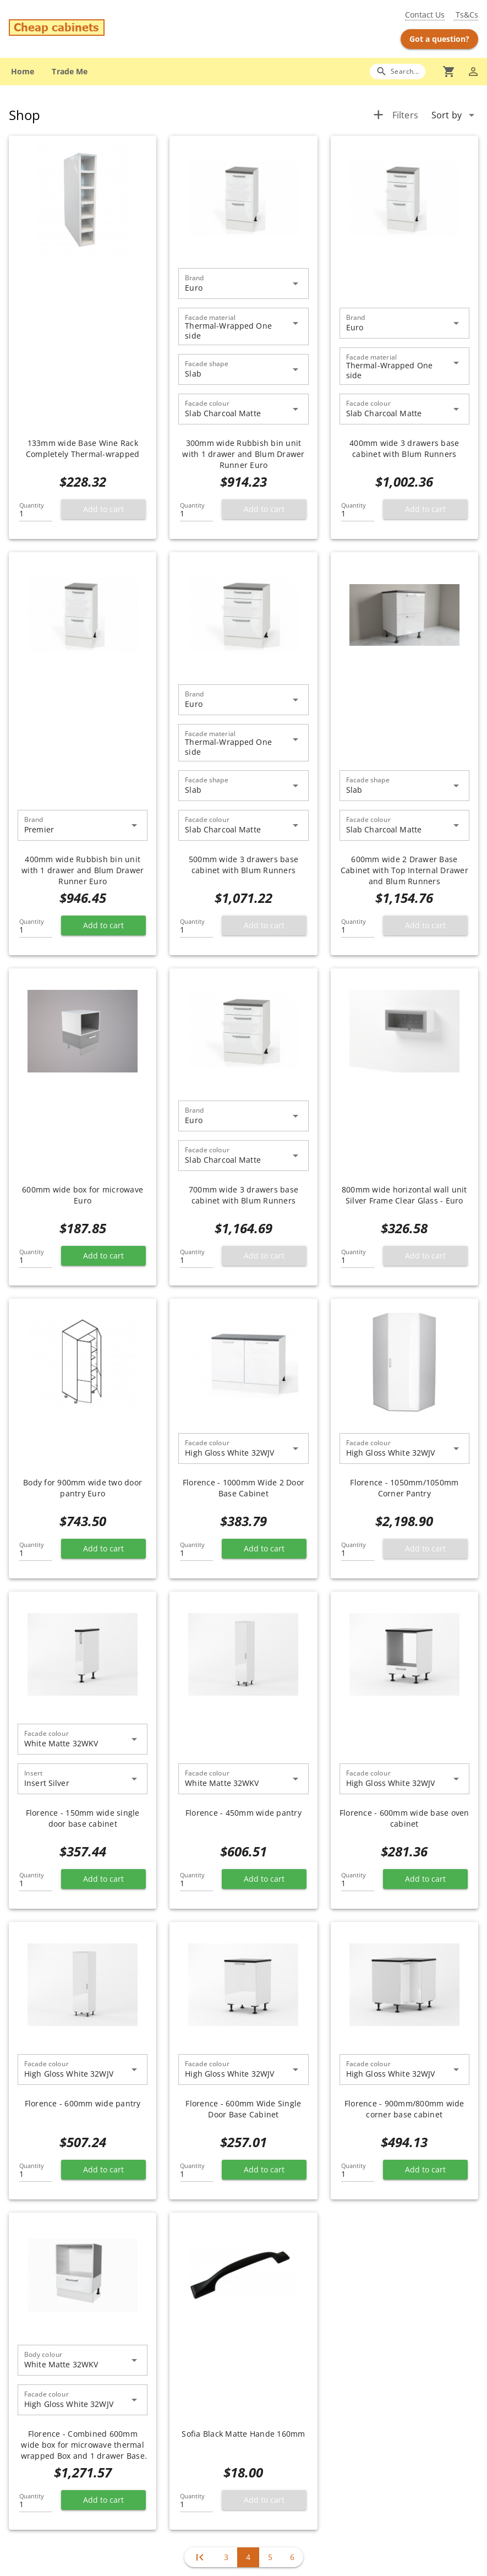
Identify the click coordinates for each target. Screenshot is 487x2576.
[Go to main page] (85, 29)
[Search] (397, 71)
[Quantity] (35, 510)
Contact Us (425, 14)
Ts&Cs (465, 14)
